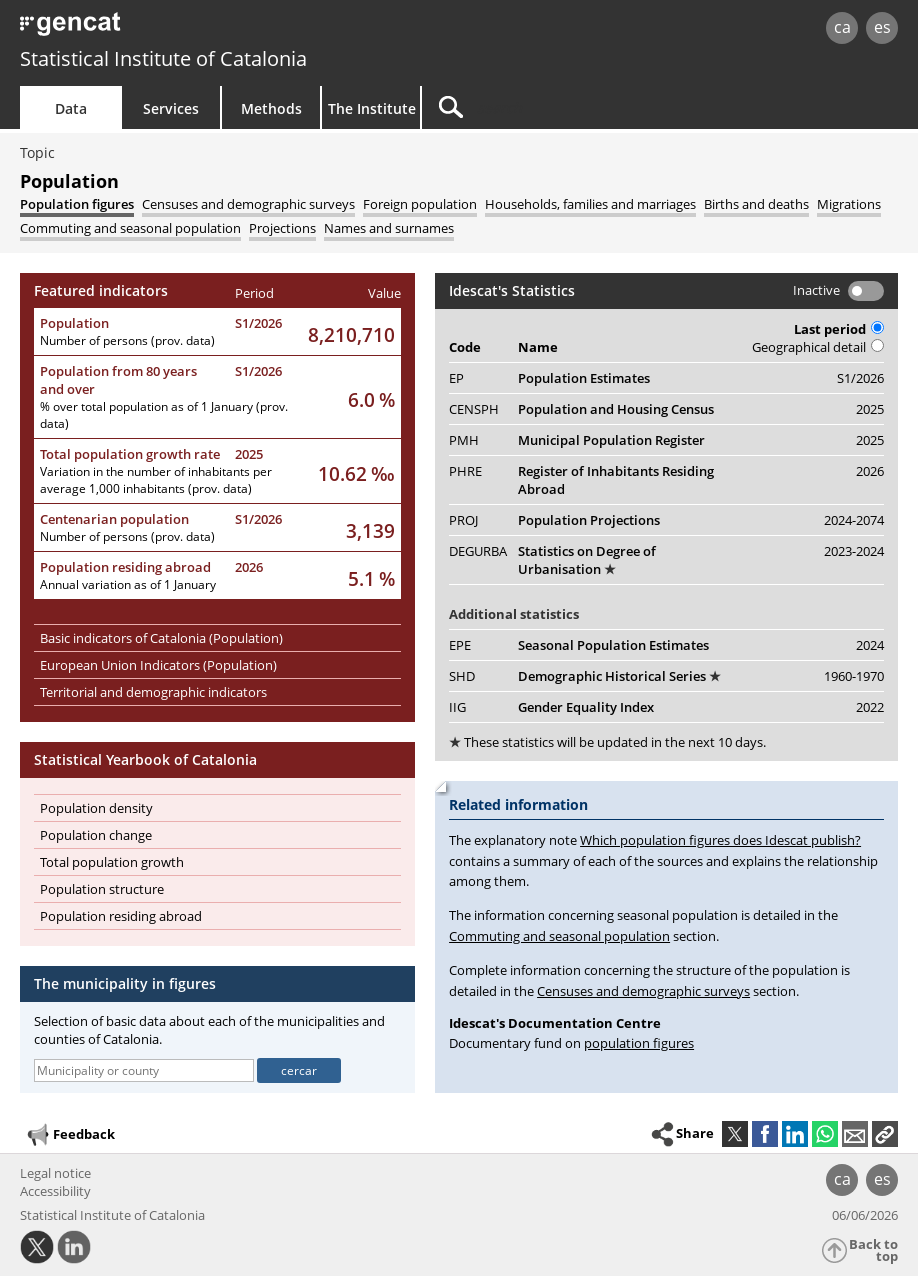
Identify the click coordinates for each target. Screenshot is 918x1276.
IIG (457, 707)
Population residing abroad (125, 567)
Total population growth (112, 862)
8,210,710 (351, 334)
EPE (460, 645)
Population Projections (589, 520)
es (882, 27)
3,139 (370, 530)
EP (456, 378)
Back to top (873, 1250)
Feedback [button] (70, 1135)
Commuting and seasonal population (130, 228)
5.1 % (371, 578)
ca (842, 27)
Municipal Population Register (611, 440)
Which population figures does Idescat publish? (720, 840)
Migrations (849, 204)
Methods (271, 108)
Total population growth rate (130, 454)
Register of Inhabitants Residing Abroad (616, 480)
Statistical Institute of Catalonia (163, 58)
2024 (870, 645)
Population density (96, 808)
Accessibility (55, 1191)
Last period (839, 329)
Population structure (102, 889)
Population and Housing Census (616, 409)
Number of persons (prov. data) (127, 340)
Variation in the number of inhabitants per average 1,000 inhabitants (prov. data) (156, 480)
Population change (96, 835)
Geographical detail (818, 347)
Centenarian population (114, 519)
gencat (195, 29)
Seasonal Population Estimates (613, 645)
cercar (299, 1070)
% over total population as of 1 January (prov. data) (164, 415)
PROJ (463, 520)
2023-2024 (854, 551)
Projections (282, 228)
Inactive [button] (816, 290)
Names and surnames (389, 228)
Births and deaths (756, 204)
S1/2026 (258, 323)
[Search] (592, 107)
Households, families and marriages (590, 204)
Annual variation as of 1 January (128, 584)
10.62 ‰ (356, 473)
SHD (462, 676)
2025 (249, 454)
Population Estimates (584, 378)
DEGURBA (478, 551)
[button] (885, 1134)
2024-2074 (854, 520)
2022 (870, 707)
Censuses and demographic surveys (248, 204)
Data (71, 108)
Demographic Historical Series (619, 676)
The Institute (372, 108)
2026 (249, 567)
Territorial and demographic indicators (153, 692)
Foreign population (420, 204)
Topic (37, 152)
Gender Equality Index (586, 707)
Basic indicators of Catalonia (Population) (161, 638)
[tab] (77, 204)
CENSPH (474, 409)
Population (74, 323)
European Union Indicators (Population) (158, 665)
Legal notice (55, 1173)
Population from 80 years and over (118, 380)
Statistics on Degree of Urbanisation (587, 560)
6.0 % (371, 399)
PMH (464, 440)
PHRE (465, 471)
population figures (639, 1043)
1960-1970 (854, 676)
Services (171, 108)
